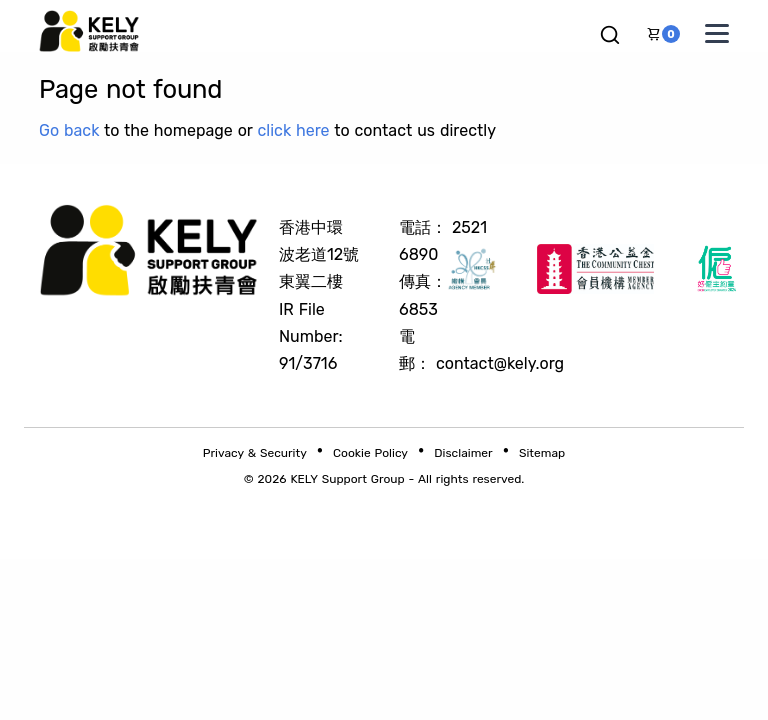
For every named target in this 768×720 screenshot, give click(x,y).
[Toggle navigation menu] (717, 33)
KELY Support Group (347, 479)
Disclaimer (463, 453)
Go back (69, 130)
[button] (610, 35)
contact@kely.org (500, 363)
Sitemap (542, 453)
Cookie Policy (370, 453)
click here (294, 130)
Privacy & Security (255, 453)
